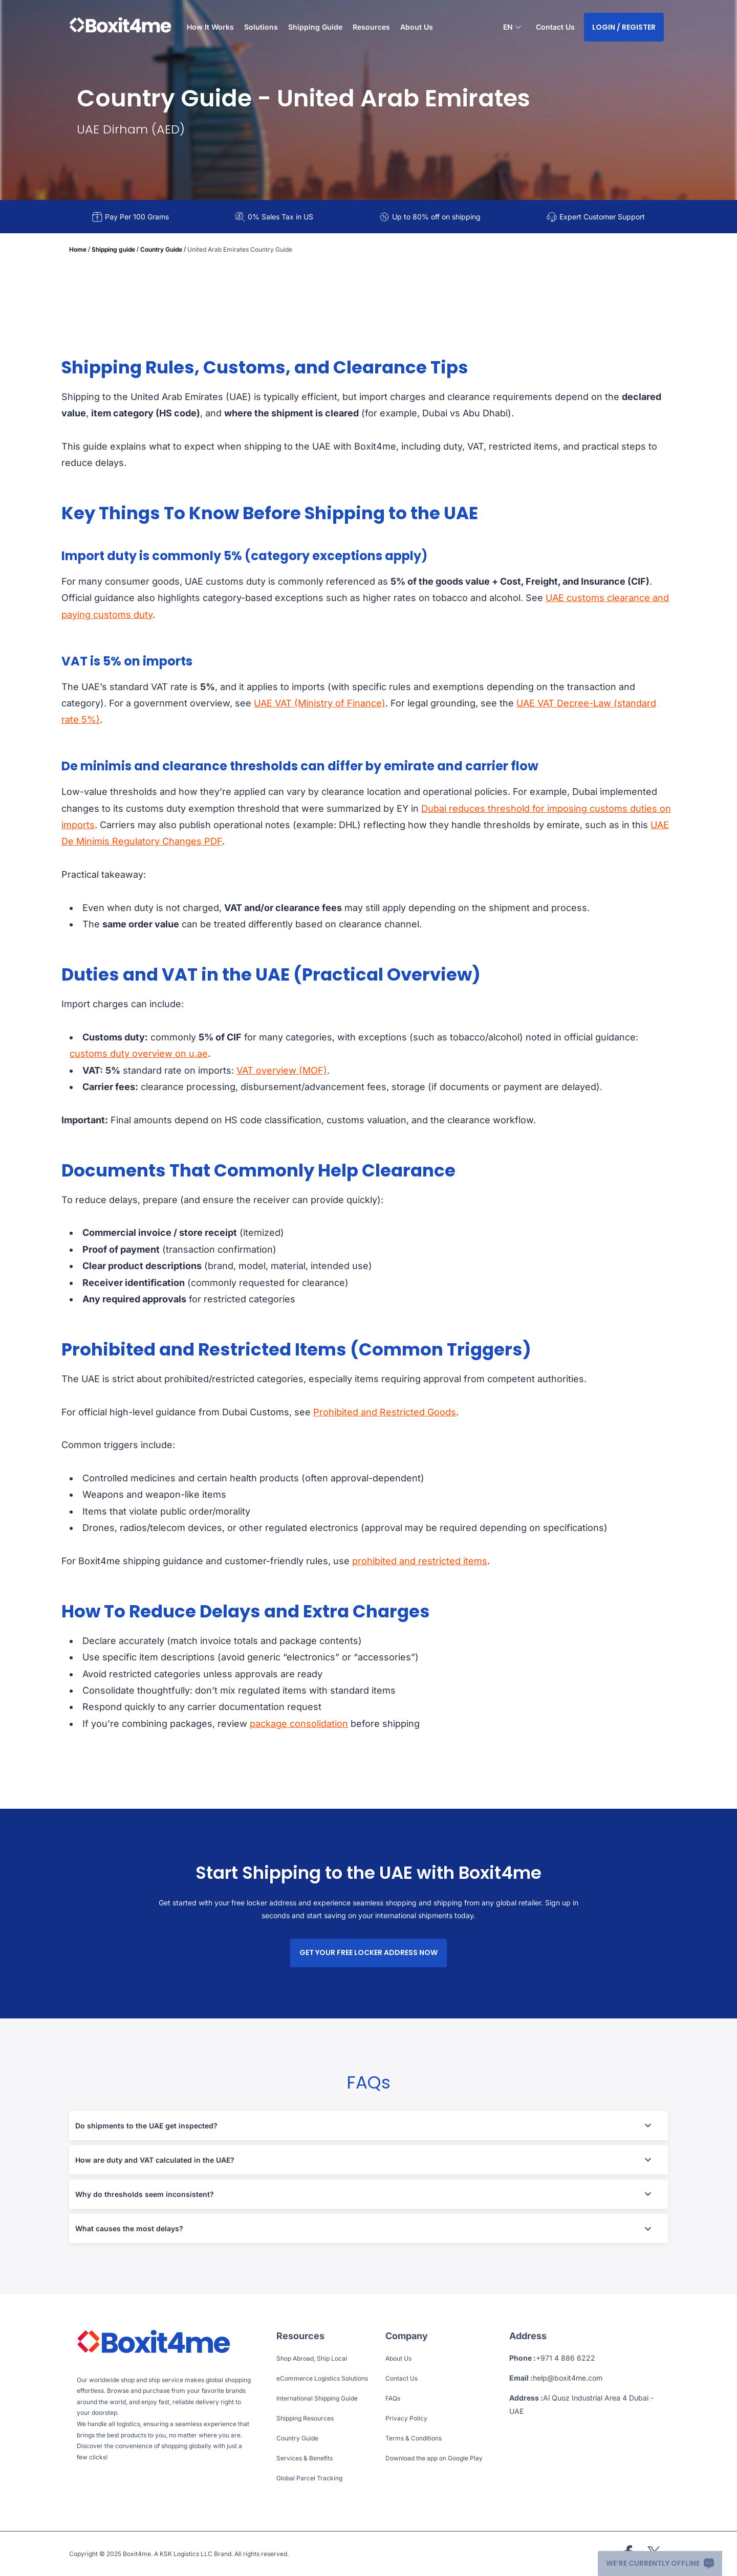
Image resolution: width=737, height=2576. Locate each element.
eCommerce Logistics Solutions (322, 2378)
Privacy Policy (406, 2418)
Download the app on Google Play (434, 2458)
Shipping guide (113, 249)
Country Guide (161, 249)
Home (77, 249)
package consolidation (299, 1723)
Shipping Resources (305, 2418)
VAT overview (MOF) (281, 1070)
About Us (416, 27)
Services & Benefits (304, 2458)
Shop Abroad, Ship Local (311, 2358)
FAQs (392, 2398)
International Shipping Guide (317, 2398)
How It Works (210, 27)
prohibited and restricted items (419, 1561)
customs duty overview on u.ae (139, 1053)
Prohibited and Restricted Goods (384, 1412)
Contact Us (555, 27)
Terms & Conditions (413, 2438)
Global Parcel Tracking (309, 2478)
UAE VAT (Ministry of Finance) (319, 703)
